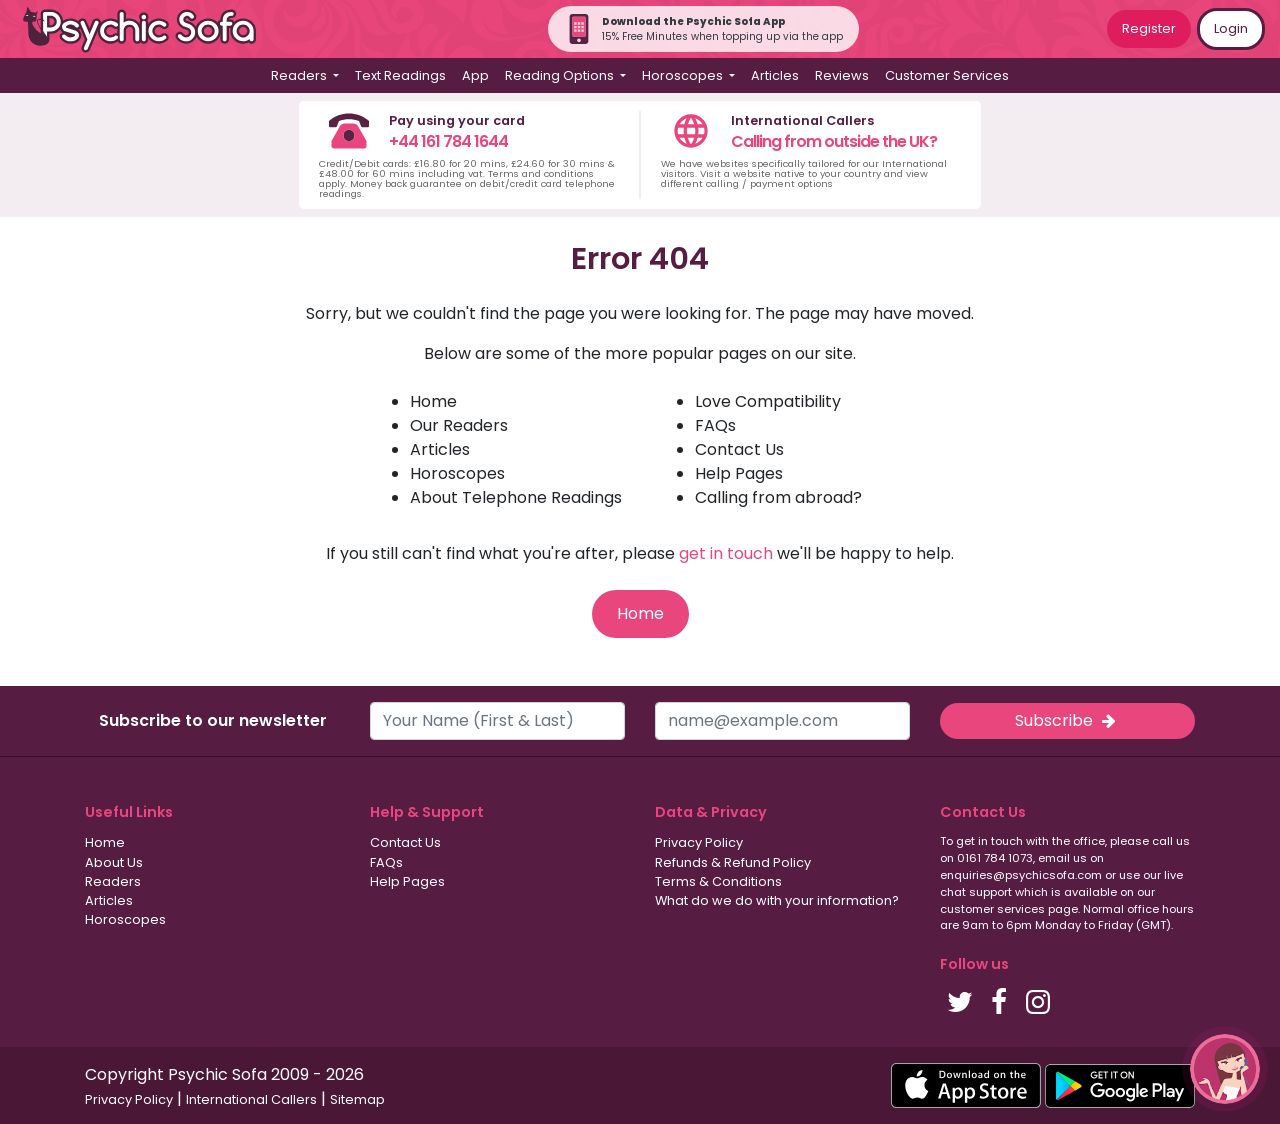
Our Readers (459, 425)
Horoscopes (457, 473)
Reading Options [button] (561, 75)
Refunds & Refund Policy (733, 862)
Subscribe (1067, 720)
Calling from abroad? (778, 497)
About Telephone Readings (516, 497)
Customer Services (947, 75)
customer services (992, 909)
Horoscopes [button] (684, 75)
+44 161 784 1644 (448, 141)
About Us (114, 862)
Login (1231, 28)
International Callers (251, 1099)
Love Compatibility (768, 401)
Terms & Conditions (718, 881)
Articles (775, 75)
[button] (1225, 1069)
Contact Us (739, 449)
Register (1149, 28)
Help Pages (739, 473)
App (475, 75)
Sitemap (357, 1099)
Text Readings (400, 75)
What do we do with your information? (777, 900)
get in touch (726, 553)
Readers (113, 881)
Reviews (842, 75)
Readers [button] (300, 75)
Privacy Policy (699, 842)
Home (433, 401)
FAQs (715, 425)
